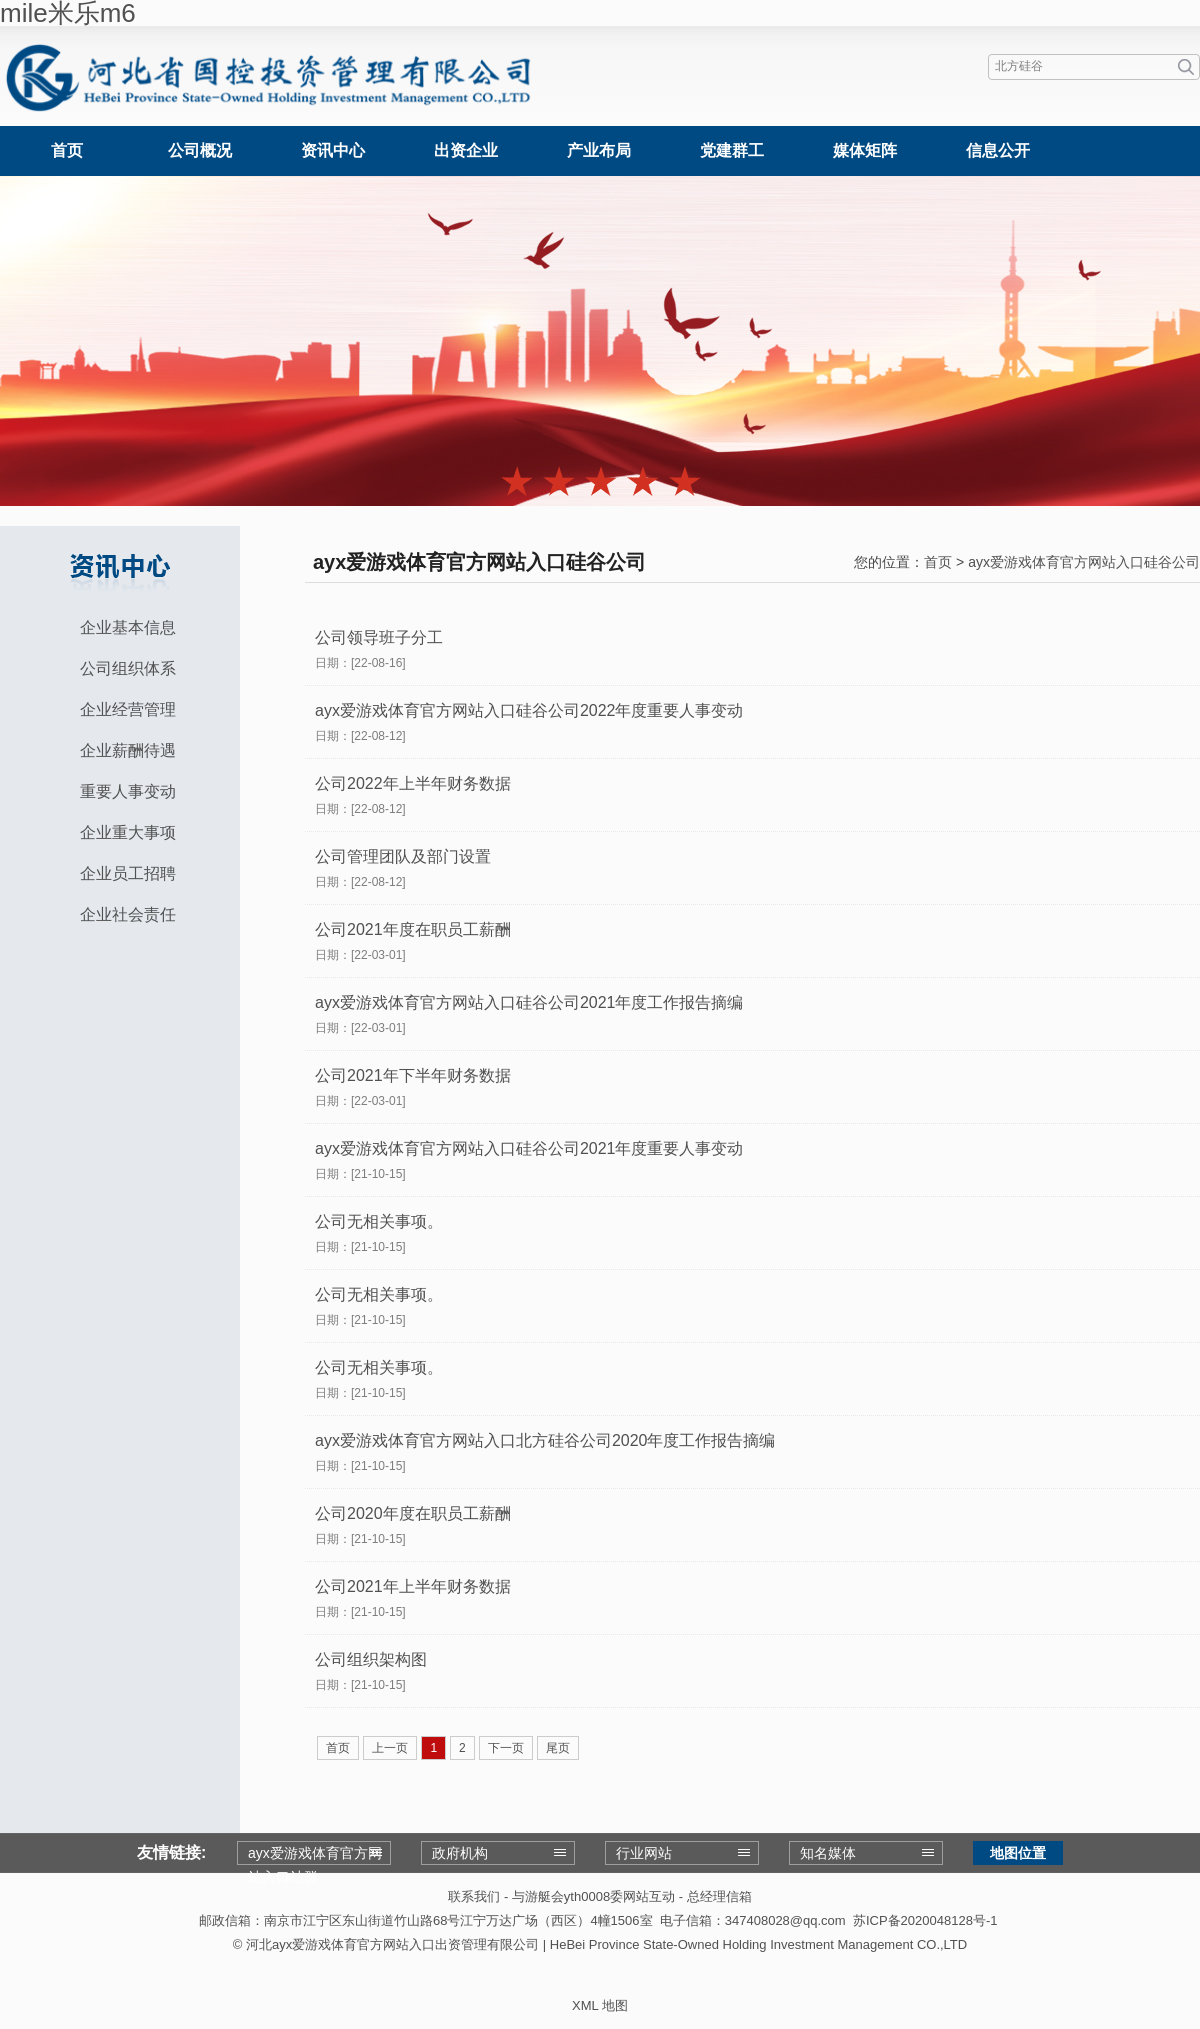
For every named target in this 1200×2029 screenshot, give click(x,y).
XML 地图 (600, 2005)
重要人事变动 (128, 791)
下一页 (506, 1748)
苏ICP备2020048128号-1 (925, 1920)
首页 (67, 150)
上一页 (390, 1748)
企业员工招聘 (128, 873)
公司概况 (200, 150)
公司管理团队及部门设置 (403, 856)
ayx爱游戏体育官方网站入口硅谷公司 (1084, 562)
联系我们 (474, 1896)
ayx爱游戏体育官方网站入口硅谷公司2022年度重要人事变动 (529, 710)
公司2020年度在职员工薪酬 (413, 1513)
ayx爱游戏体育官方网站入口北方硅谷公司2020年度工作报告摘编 (545, 1440)
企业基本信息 (128, 627)
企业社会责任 (128, 914)
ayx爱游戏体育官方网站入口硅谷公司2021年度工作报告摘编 (529, 1002)
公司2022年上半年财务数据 (413, 783)
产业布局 (599, 150)
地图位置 (1018, 1853)
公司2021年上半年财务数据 (413, 1586)
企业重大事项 (128, 832)
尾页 (558, 1748)
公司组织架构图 (371, 1659)
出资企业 (466, 150)
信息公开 (998, 150)
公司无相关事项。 (379, 1221)
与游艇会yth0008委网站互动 (593, 1896)
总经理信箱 (719, 1896)
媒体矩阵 (865, 150)
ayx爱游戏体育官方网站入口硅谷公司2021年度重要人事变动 (529, 1148)
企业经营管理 (128, 709)
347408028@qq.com (785, 1920)
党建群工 (732, 150)
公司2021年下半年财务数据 (413, 1075)
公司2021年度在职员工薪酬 (413, 929)
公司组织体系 (128, 668)
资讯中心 (333, 150)
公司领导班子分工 (379, 637)
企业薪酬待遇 (128, 750)
